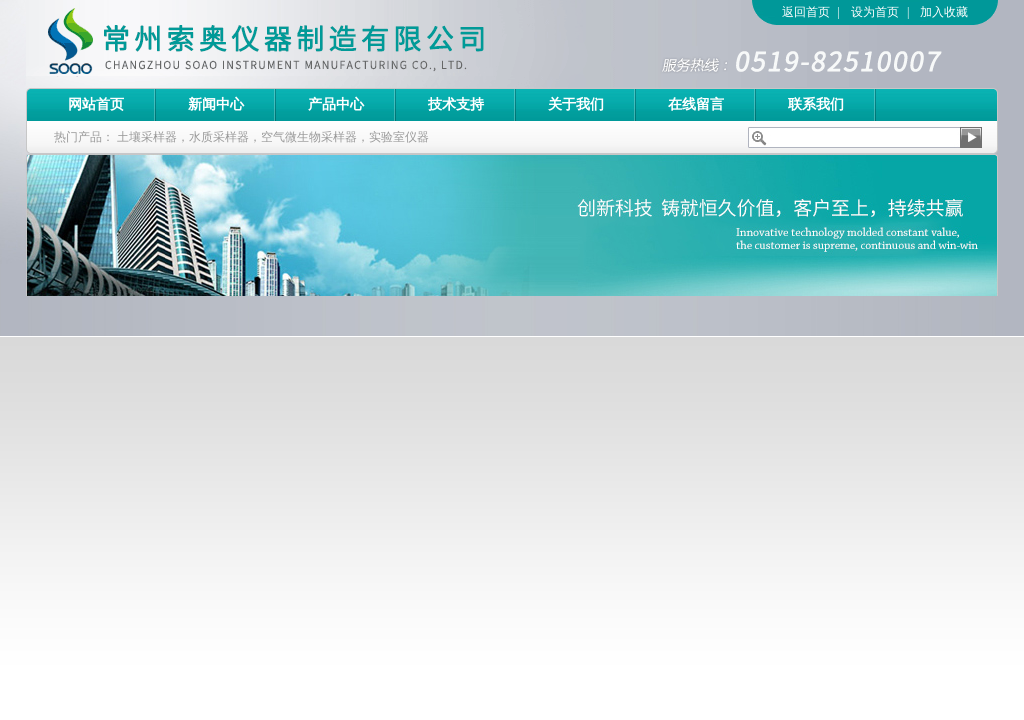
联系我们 (816, 104)
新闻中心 (216, 104)
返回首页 (806, 12)
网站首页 (96, 104)
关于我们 (576, 104)
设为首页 (875, 12)
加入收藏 (944, 12)
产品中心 (336, 104)
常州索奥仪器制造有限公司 (301, 44)
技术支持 (456, 104)
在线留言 (696, 104)
